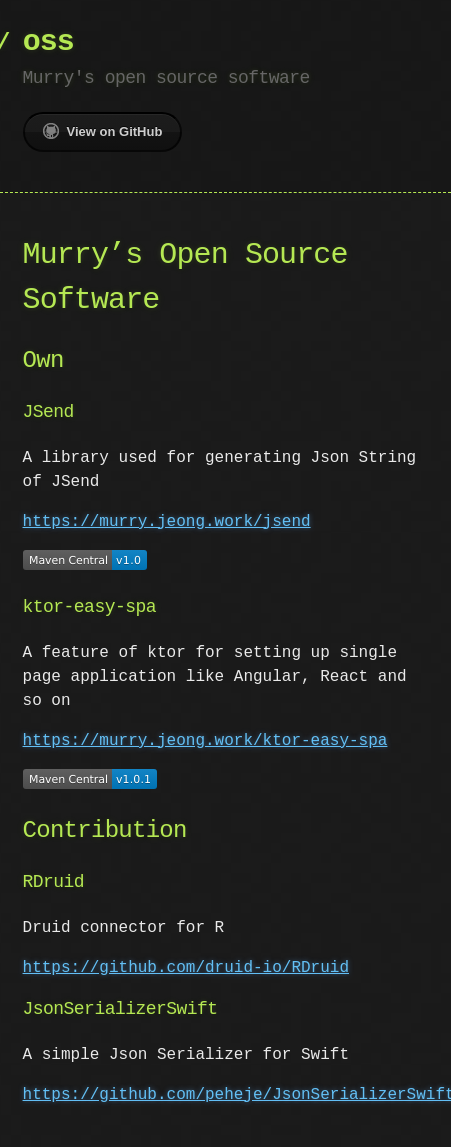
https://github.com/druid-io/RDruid (186, 964)
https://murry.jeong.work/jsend (167, 522)
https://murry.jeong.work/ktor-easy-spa (205, 739)
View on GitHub (103, 131)
